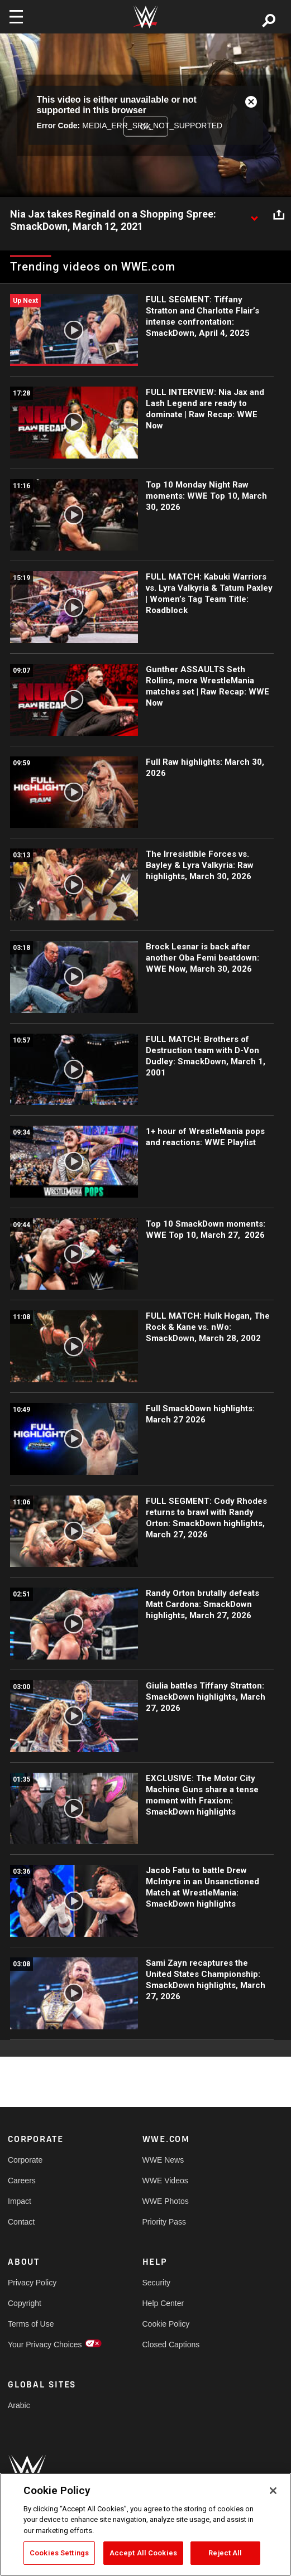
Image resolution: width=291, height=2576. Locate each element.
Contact (21, 2221)
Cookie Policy (166, 2323)
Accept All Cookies (143, 2553)
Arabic (19, 2405)
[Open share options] (278, 214)
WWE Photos (165, 2201)
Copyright (24, 2303)
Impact (19, 2201)
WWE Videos (165, 2180)
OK (145, 126)
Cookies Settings (59, 2553)
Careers (22, 2180)
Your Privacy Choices (41, 2344)
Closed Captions (171, 2344)
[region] (145, 2524)
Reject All (225, 2553)
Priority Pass (164, 2221)
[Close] (273, 2490)
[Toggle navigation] (16, 16)
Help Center (163, 2303)
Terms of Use (31, 2323)
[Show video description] (254, 214)
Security (156, 2282)
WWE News (163, 2159)
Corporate (25, 2159)
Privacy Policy (32, 2282)
